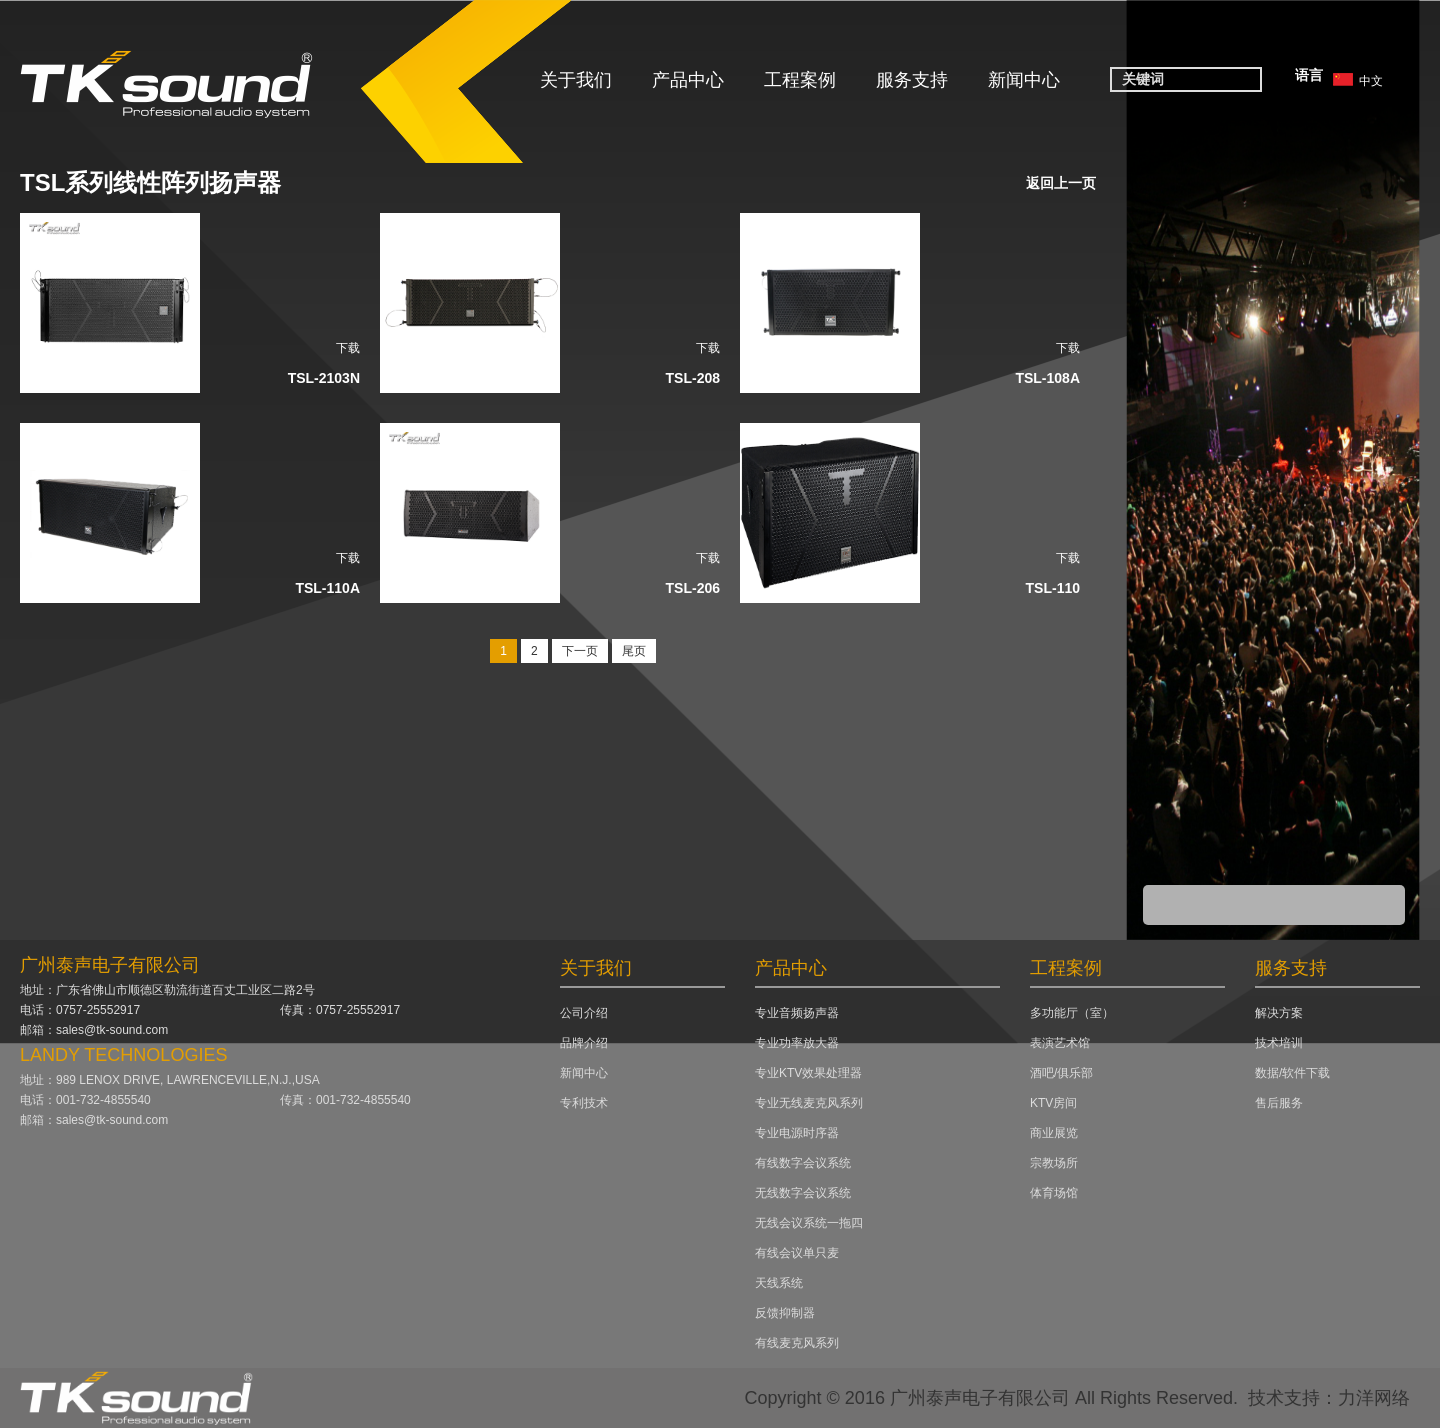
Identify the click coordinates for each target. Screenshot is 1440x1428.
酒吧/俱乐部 (1061, 1073)
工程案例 (800, 80)
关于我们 (576, 80)
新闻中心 (1024, 80)
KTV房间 (1053, 1103)
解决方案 (1279, 1013)
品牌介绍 (584, 1043)
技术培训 (1279, 1043)
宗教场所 (1054, 1163)
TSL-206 (693, 588)
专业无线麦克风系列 (809, 1103)
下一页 (580, 651)
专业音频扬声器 (797, 1013)
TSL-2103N (324, 378)
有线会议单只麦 (797, 1253)
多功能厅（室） (1072, 1013)
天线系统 (779, 1283)
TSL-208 (693, 378)
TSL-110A (327, 588)
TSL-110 (1053, 588)
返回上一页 (1061, 183)
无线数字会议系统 (803, 1193)
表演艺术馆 (1060, 1043)
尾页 (634, 651)
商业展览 (1054, 1133)
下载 (348, 348)
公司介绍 (584, 1013)
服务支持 (912, 80)
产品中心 (688, 80)
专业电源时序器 (797, 1133)
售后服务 (1279, 1103)
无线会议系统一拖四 (809, 1223)
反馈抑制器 (785, 1313)
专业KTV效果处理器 (808, 1073)
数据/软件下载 (1292, 1073)
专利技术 (584, 1103)
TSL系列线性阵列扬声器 (150, 182)
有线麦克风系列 (797, 1343)
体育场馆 (1054, 1193)
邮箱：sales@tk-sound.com (94, 1030)
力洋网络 (1374, 1398)
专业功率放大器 (797, 1043)
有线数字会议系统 (803, 1163)
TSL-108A (1047, 378)
